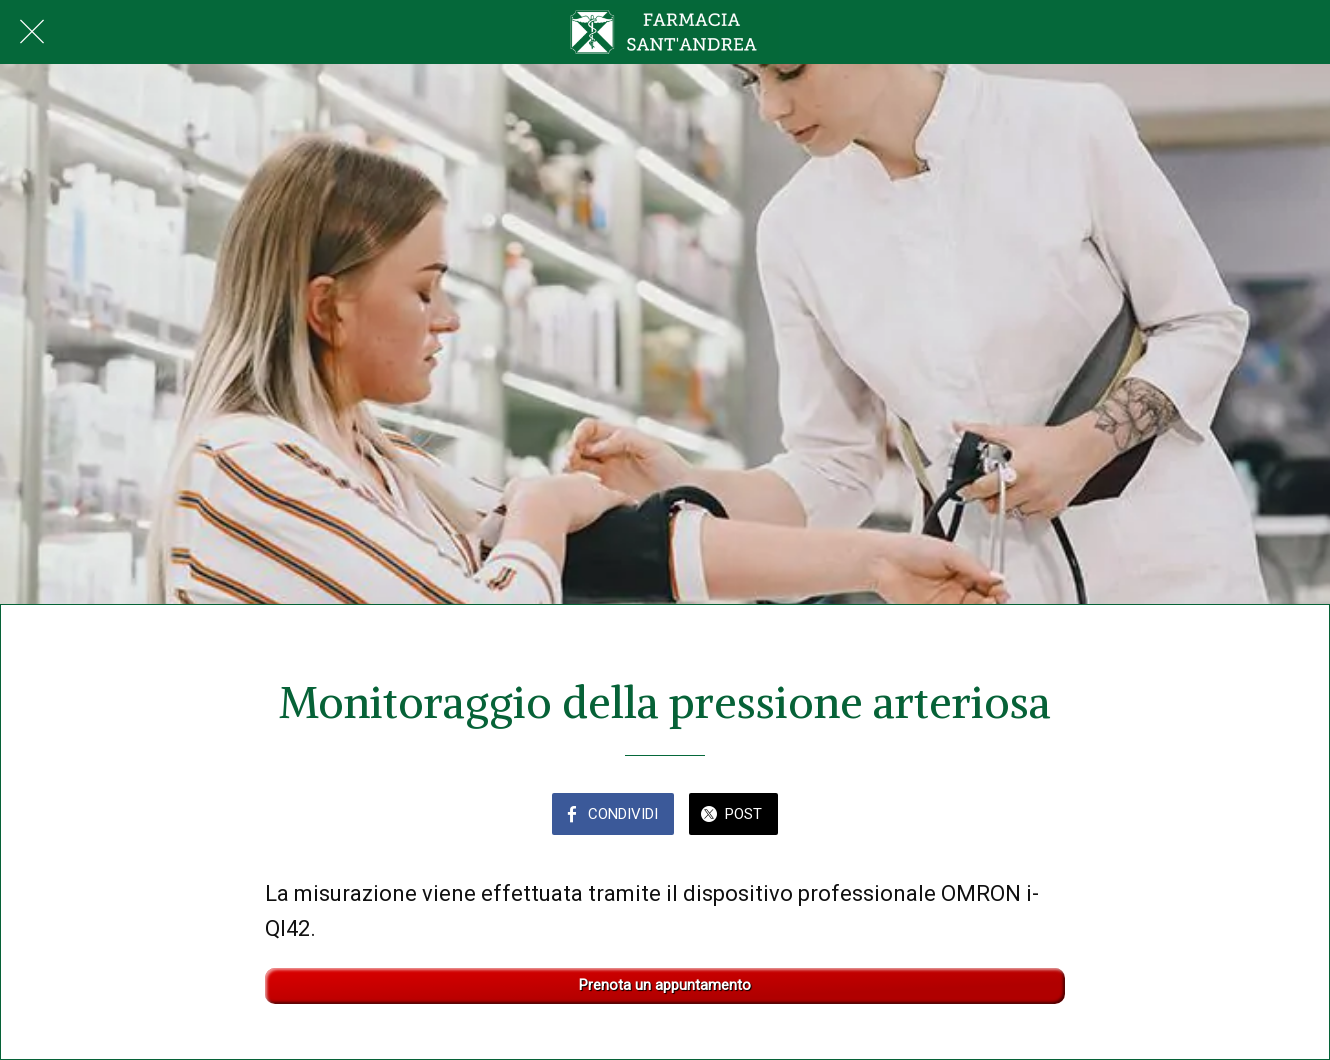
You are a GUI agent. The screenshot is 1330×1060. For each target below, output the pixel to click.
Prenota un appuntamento (665, 985)
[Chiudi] (32, 32)
